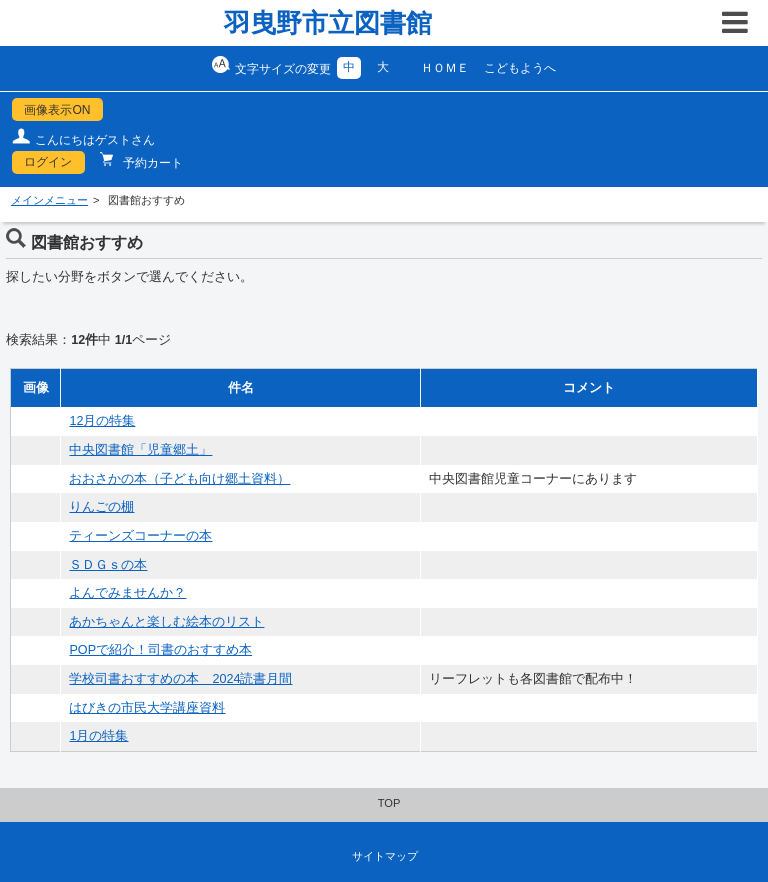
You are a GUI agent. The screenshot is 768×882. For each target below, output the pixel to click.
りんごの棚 (101, 507)
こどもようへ (520, 68)
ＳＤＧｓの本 (108, 565)
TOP (389, 803)
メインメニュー (49, 200)
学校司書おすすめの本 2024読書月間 (180, 679)
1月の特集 (98, 736)
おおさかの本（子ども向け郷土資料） (179, 479)
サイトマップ (385, 856)
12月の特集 (102, 421)
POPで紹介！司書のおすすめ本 (160, 650)
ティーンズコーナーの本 (140, 536)
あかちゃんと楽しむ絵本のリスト (166, 622)
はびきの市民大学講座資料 (147, 708)
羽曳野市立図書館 (328, 23)
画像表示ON (57, 110)
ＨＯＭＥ (445, 68)
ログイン (48, 162)
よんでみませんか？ (127, 593)
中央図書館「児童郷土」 (140, 450)
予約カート (151, 163)
